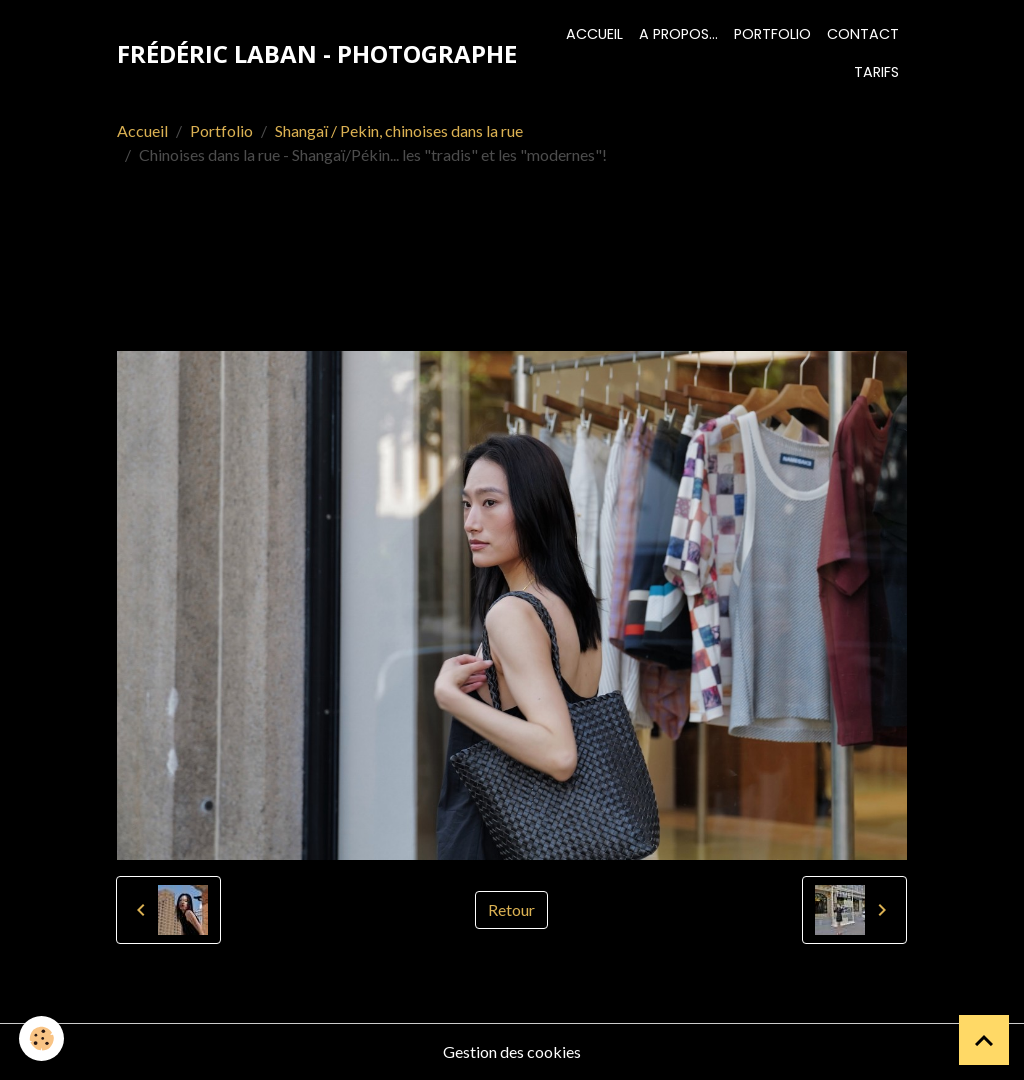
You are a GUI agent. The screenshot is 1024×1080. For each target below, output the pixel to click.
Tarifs (876, 72)
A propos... (678, 34)
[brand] (317, 54)
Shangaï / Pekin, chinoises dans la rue (399, 130)
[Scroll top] (984, 1040)
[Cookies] (42, 1038)
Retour (511, 909)
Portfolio (772, 34)
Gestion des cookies (512, 1051)
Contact (863, 34)
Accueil (594, 34)
